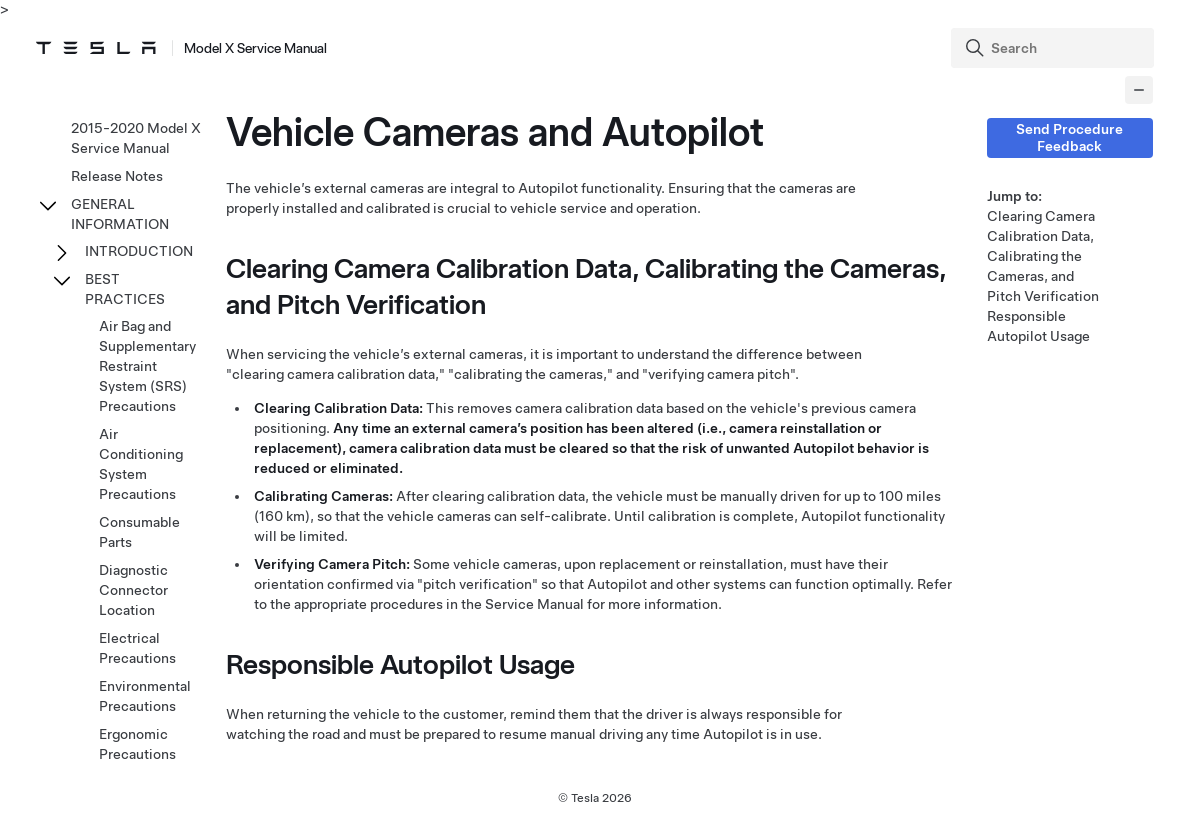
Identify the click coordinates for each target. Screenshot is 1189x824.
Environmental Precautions (145, 696)
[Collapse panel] (1139, 90)
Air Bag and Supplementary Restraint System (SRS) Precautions (147, 366)
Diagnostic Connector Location (133, 590)
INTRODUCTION (139, 251)
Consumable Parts (139, 532)
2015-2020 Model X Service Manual (136, 138)
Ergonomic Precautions (137, 744)
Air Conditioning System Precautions (141, 464)
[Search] (1054, 48)
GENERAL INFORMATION (120, 214)
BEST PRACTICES (125, 289)
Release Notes (117, 176)
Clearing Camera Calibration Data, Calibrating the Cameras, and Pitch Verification (1043, 256)
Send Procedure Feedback (1069, 137)
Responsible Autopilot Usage (1038, 326)
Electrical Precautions (137, 648)
